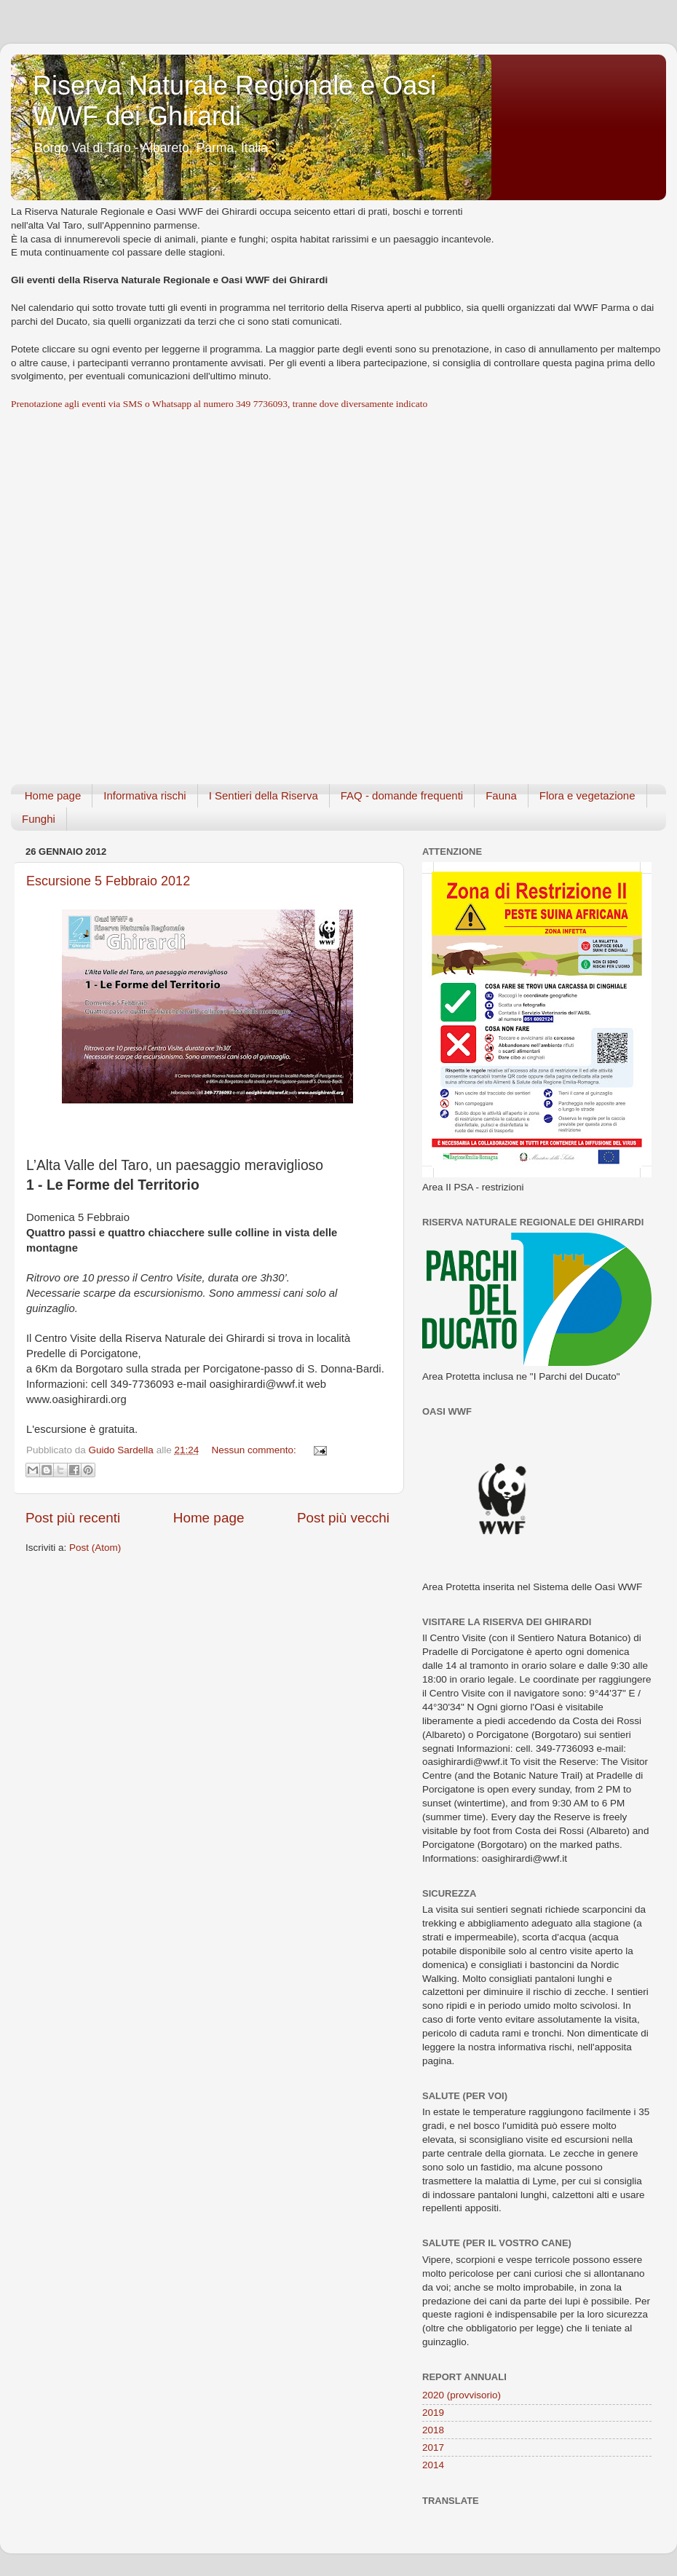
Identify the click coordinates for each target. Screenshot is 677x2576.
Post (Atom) (95, 1547)
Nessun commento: (254, 1450)
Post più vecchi (343, 1517)
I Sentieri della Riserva (263, 795)
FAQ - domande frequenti (402, 795)
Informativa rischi (144, 795)
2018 (433, 2430)
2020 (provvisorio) (461, 2395)
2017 (433, 2447)
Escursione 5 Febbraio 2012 (108, 881)
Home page (53, 795)
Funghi (38, 819)
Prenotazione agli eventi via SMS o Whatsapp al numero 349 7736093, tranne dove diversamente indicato (219, 403)
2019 (433, 2412)
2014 (433, 2465)
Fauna (501, 795)
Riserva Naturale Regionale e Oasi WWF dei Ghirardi (234, 101)
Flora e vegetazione (587, 795)
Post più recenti (72, 1517)
